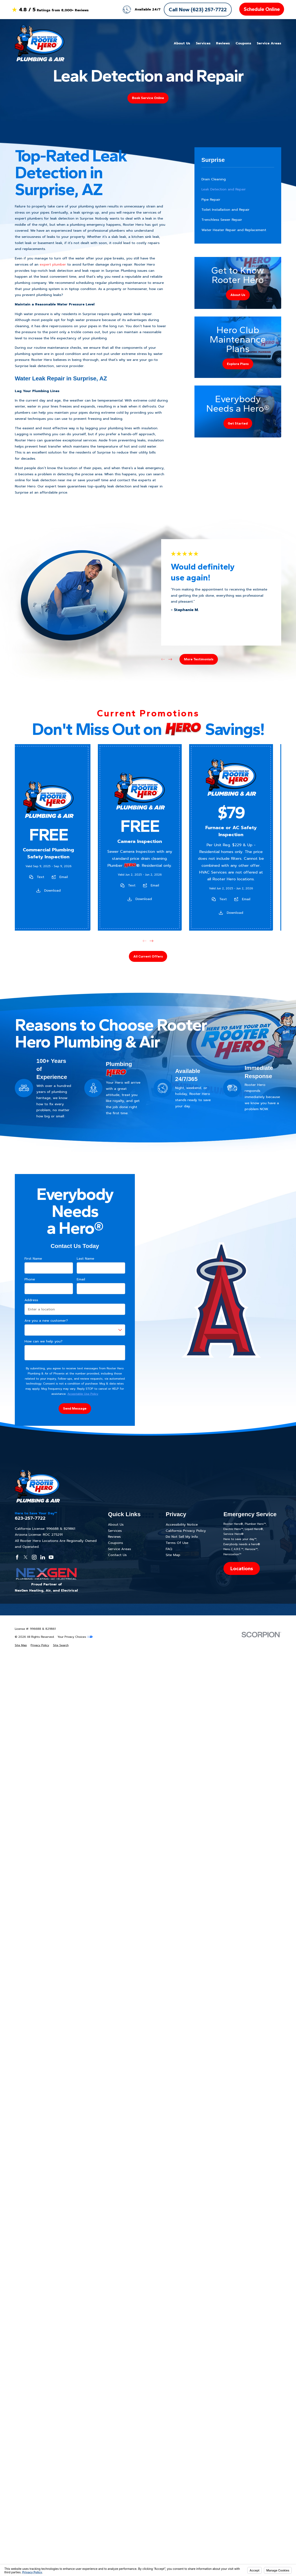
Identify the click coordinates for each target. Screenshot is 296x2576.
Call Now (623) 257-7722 (198, 10)
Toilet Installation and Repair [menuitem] (225, 209)
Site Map (173, 1554)
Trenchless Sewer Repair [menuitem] (221, 219)
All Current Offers (148, 956)
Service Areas (119, 1549)
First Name (33, 1259)
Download (60, 890)
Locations (241, 1568)
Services (115, 1530)
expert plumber (53, 264)
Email (72, 876)
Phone (29, 1279)
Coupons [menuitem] (243, 43)
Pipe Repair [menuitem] (210, 199)
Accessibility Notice (182, 1524)
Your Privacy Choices (75, 1637)
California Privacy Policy (186, 1530)
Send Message (75, 1408)
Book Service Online (148, 98)
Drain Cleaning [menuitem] (213, 179)
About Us (116, 1524)
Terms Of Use (177, 1542)
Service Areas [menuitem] (269, 43)
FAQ (169, 1549)
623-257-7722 (30, 1518)
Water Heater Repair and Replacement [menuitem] (233, 230)
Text (48, 876)
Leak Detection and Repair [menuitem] (223, 189)
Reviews (114, 1536)
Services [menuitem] (203, 43)
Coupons (115, 1542)
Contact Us (117, 1554)
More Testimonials (198, 659)
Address (31, 1300)
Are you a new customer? (46, 1321)
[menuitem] (21, 1645)
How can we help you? (43, 1341)
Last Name (85, 1259)
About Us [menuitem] (182, 43)
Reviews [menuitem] (223, 43)
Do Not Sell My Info (182, 1536)
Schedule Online (262, 9)
